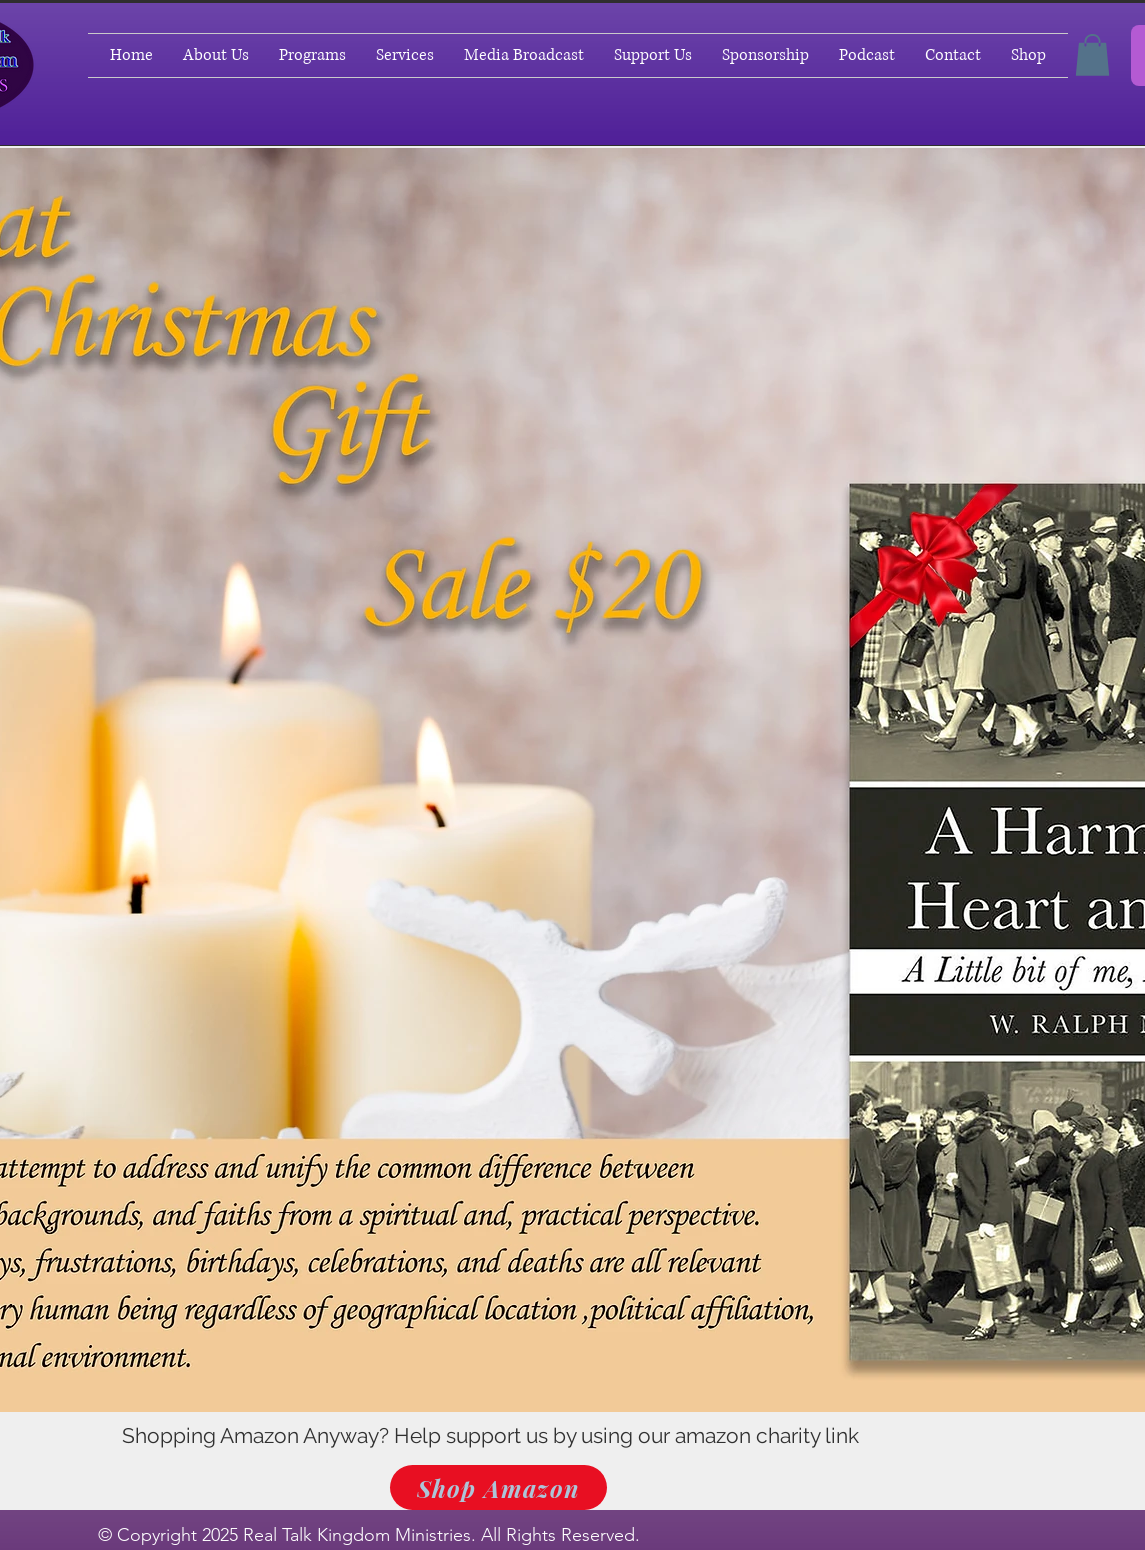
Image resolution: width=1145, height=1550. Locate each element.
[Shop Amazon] (498, 1487)
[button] (1092, 55)
